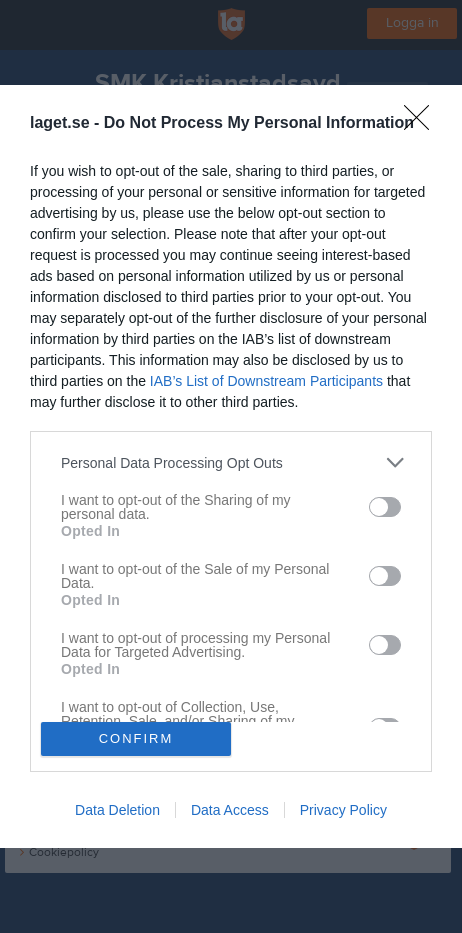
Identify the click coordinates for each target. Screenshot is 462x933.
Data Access (230, 810)
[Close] (423, 124)
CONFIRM (136, 737)
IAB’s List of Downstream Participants (266, 381)
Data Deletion (117, 810)
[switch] (385, 507)
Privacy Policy (343, 810)
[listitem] (231, 462)
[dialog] (231, 466)
